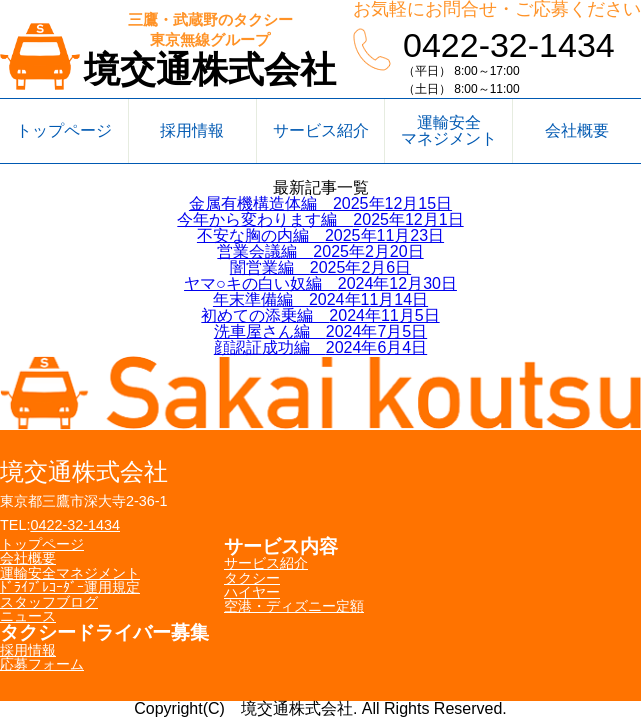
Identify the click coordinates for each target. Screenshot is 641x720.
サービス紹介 (321, 130)
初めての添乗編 (320, 315)
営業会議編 (320, 251)
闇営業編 (320, 267)
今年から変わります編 (320, 219)
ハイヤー (252, 592)
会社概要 (577, 130)
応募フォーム (42, 664)
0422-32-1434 (509, 45)
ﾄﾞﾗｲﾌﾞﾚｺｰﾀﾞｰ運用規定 (70, 587)
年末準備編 (320, 299)
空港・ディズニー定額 (294, 606)
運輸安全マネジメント (449, 130)
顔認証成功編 (320, 347)
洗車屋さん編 (320, 331)
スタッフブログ (49, 602)
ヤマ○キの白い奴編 (320, 283)
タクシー (252, 578)
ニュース (28, 616)
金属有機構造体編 (320, 203)
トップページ (64, 130)
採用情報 (192, 130)
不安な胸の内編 (320, 235)
